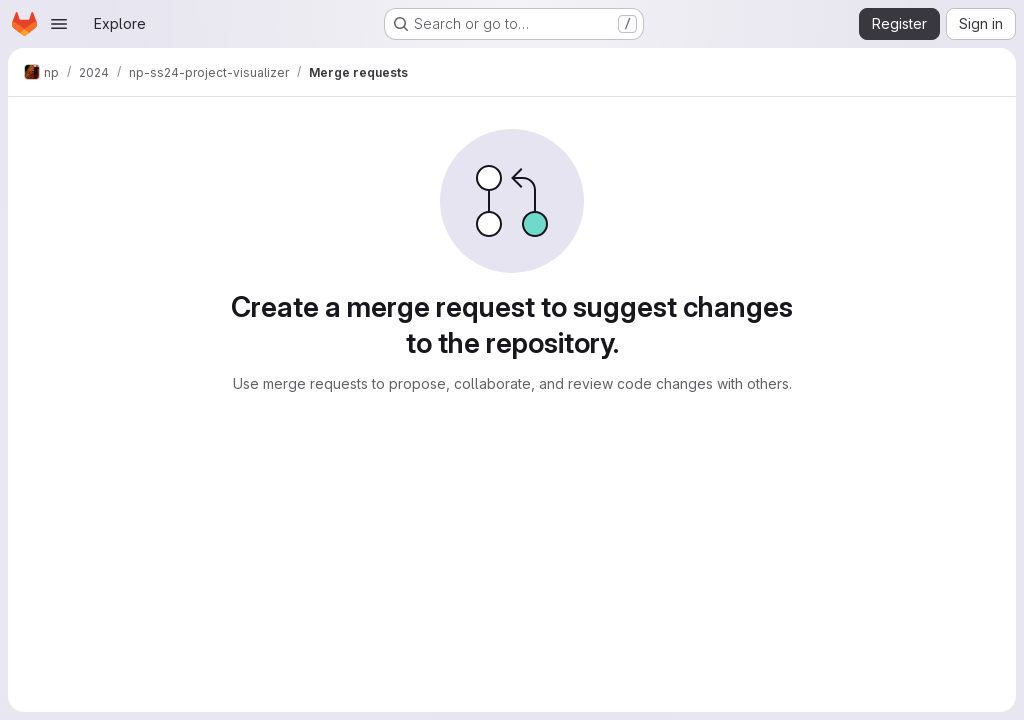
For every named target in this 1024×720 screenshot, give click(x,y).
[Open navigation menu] (59, 24)
